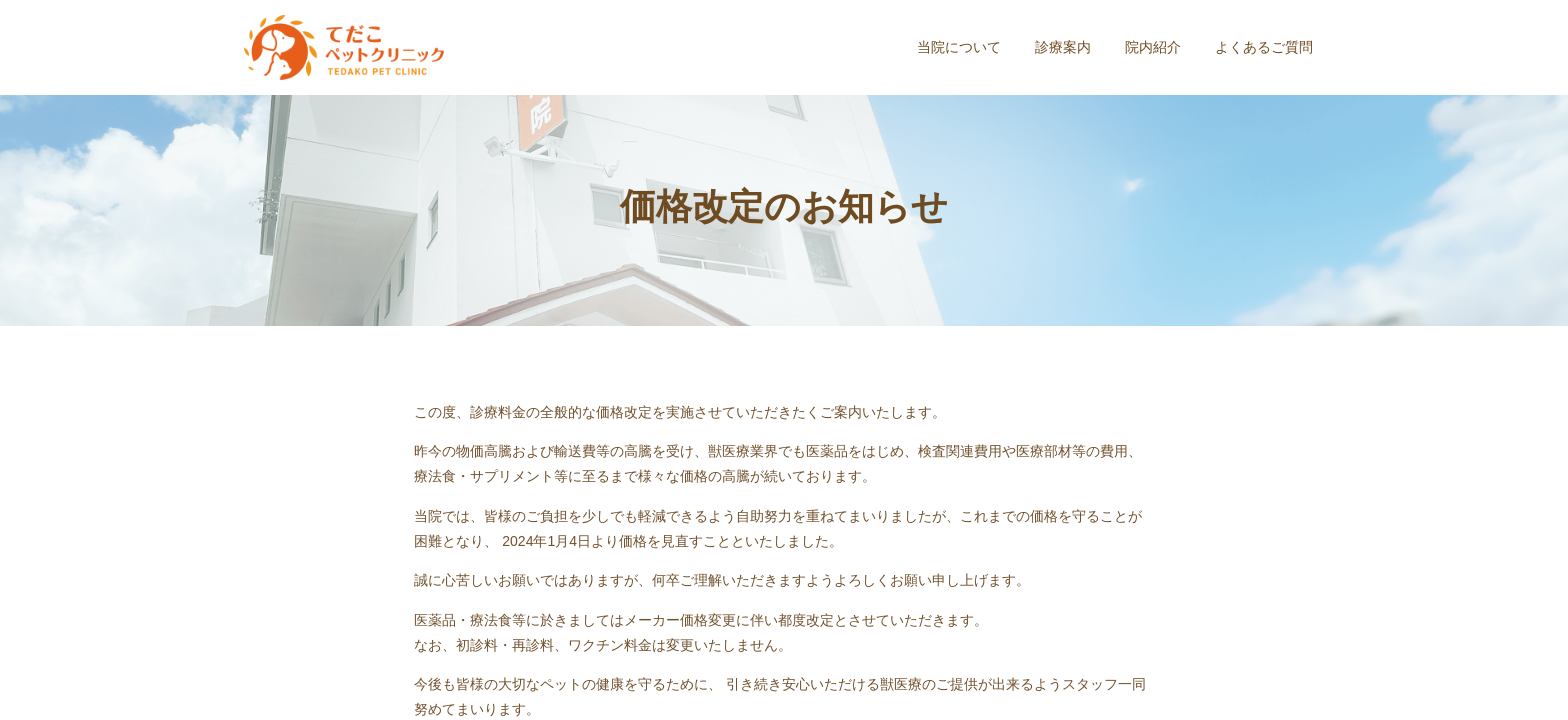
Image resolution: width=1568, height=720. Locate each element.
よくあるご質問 (1264, 47)
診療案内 (1063, 47)
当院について (959, 47)
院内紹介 (1153, 47)
